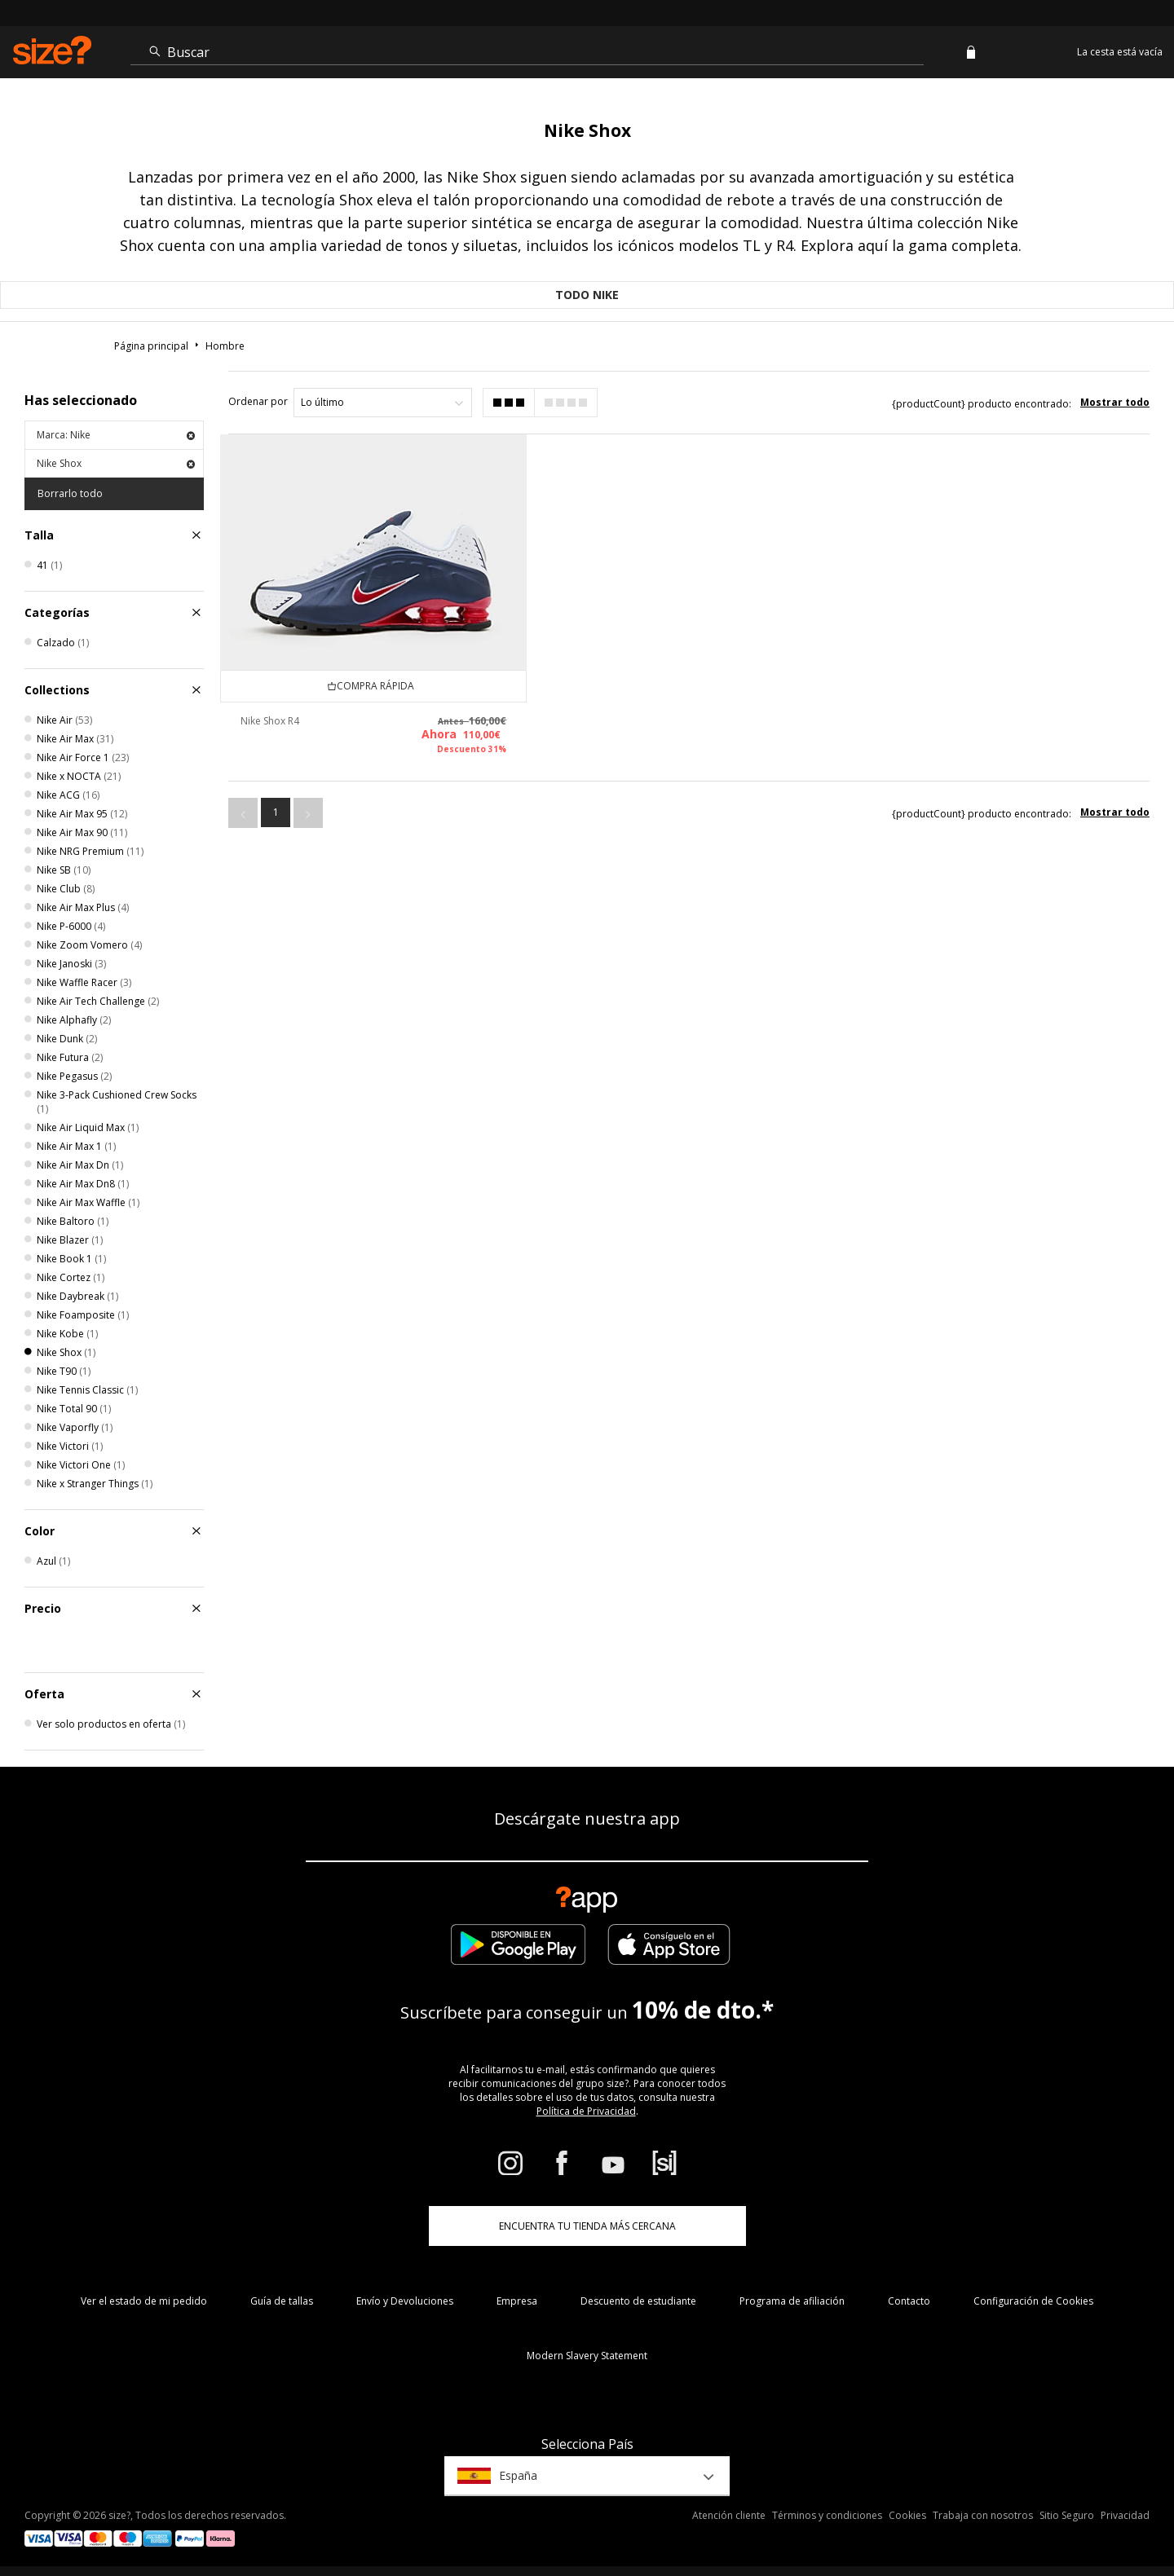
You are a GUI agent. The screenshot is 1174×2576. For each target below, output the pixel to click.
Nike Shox (116, 463)
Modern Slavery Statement (587, 2355)
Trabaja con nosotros (983, 2515)
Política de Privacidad (586, 2111)
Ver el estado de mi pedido (144, 2301)
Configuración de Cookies (1033, 2301)
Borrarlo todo (70, 493)
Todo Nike (587, 294)
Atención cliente (729, 2515)
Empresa (517, 2301)
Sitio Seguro (1066, 2515)
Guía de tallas (281, 2301)
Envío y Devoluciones (404, 2301)
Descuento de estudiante (638, 2301)
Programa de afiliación (792, 2301)
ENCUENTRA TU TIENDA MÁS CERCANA (587, 2226)
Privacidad (1125, 2515)
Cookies (907, 2515)
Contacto (909, 2301)
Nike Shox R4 (270, 721)
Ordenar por (258, 401)
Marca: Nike (116, 435)
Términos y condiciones (827, 2515)
